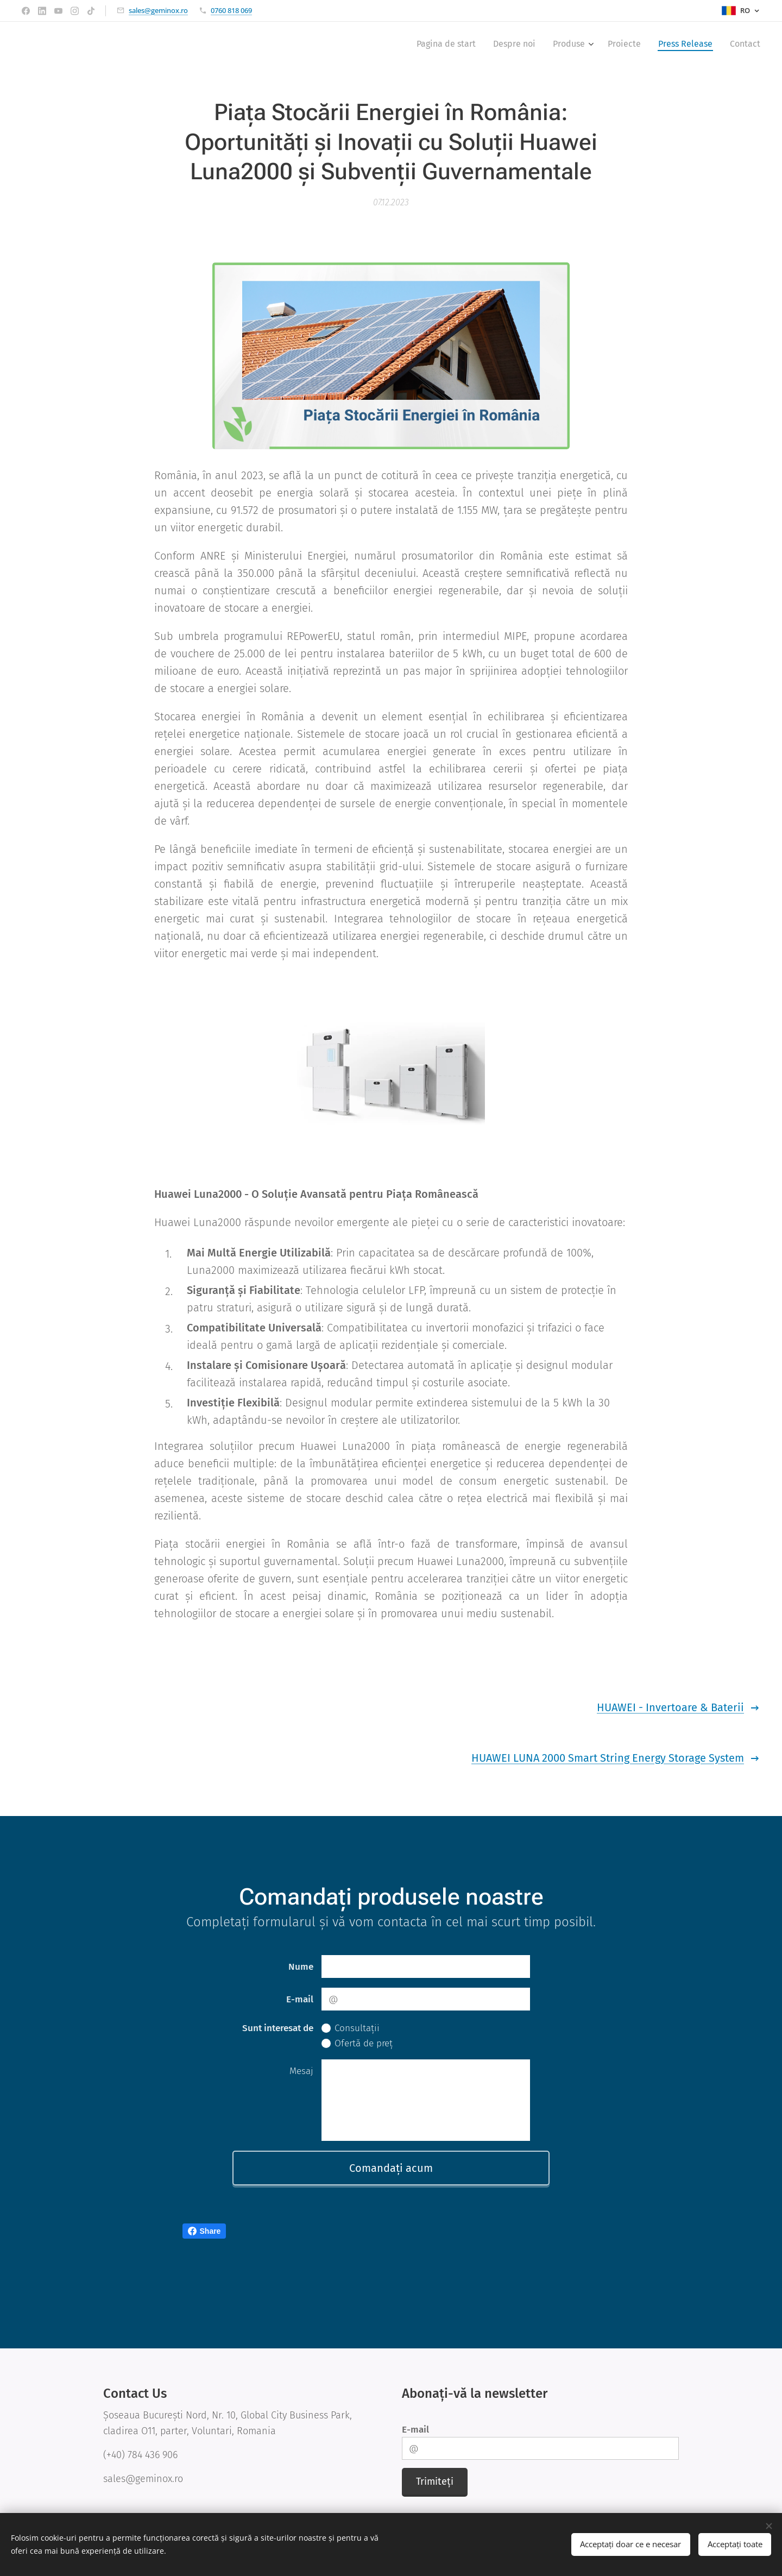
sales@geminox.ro (158, 10)
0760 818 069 (231, 10)
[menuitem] (449, 44)
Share (204, 2231)
